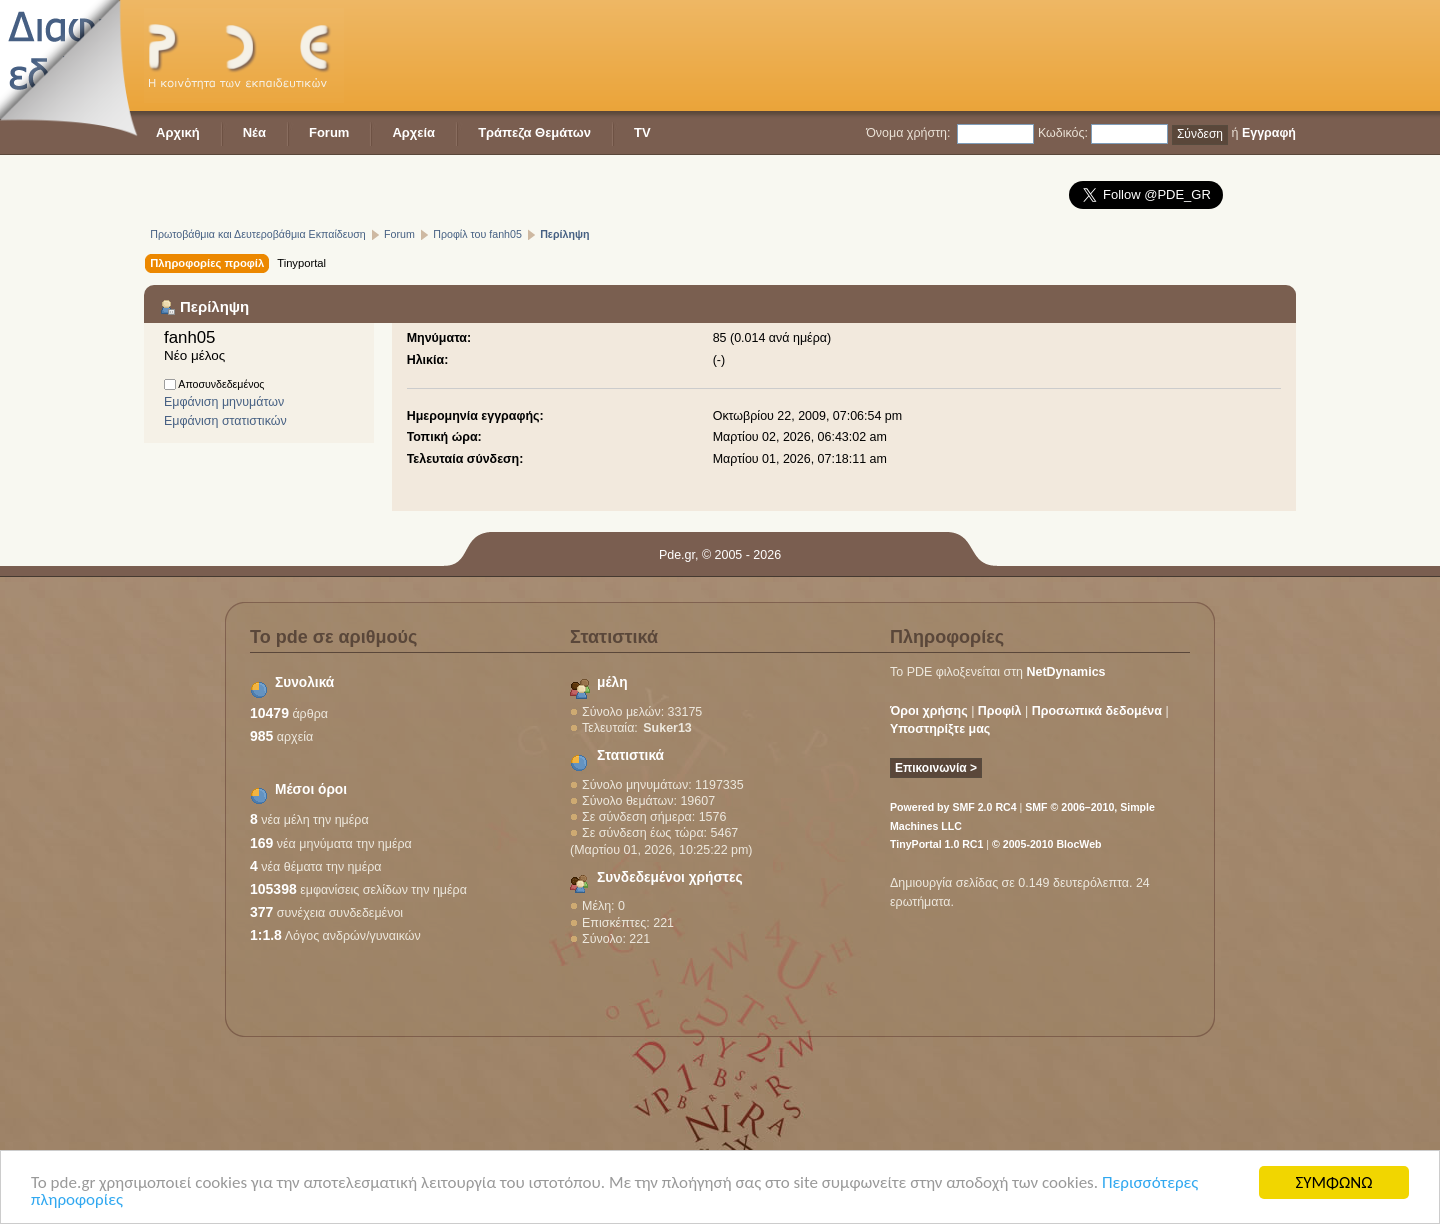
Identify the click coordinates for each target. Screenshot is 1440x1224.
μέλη (612, 682)
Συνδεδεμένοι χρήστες (670, 877)
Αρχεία (413, 132)
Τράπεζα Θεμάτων (534, 132)
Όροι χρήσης (929, 711)
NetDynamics (1066, 672)
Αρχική (178, 132)
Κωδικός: (1063, 133)
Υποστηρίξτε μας (940, 729)
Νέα (254, 132)
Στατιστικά (630, 755)
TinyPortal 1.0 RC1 (936, 844)
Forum (329, 132)
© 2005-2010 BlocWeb (1046, 844)
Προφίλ (1000, 711)
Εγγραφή (1269, 133)
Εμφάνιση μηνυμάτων (224, 402)
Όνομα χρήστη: (908, 133)
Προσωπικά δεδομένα (1097, 711)
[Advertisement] (932, 55)
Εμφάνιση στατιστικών (225, 421)
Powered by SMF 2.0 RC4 (953, 807)
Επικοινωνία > (936, 768)
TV (642, 132)
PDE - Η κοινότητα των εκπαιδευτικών (244, 55)
